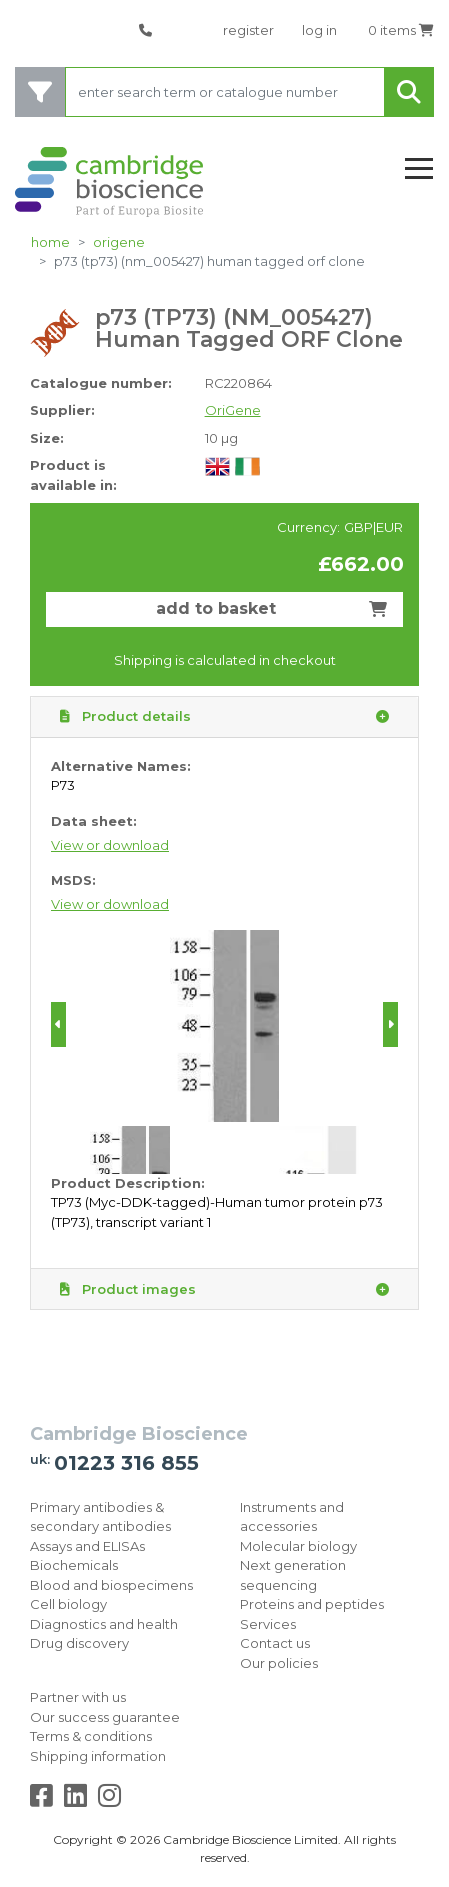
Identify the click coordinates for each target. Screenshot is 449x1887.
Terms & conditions (91, 1736)
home (50, 242)
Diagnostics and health (104, 1624)
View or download (110, 845)
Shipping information (98, 1756)
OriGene (119, 242)
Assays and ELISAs (87, 1546)
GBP (358, 527)
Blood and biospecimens (111, 1585)
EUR (389, 527)
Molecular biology (298, 1546)
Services (268, 1624)
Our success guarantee (105, 1717)
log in (319, 30)
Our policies (279, 1663)
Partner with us (78, 1697)
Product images (224, 1290)
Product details (224, 717)
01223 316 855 (126, 1463)
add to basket (272, 608)
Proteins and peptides (312, 1604)
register (248, 30)
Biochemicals (74, 1565)
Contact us (275, 1643)
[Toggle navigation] (419, 169)
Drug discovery (79, 1643)
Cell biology (68, 1604)
